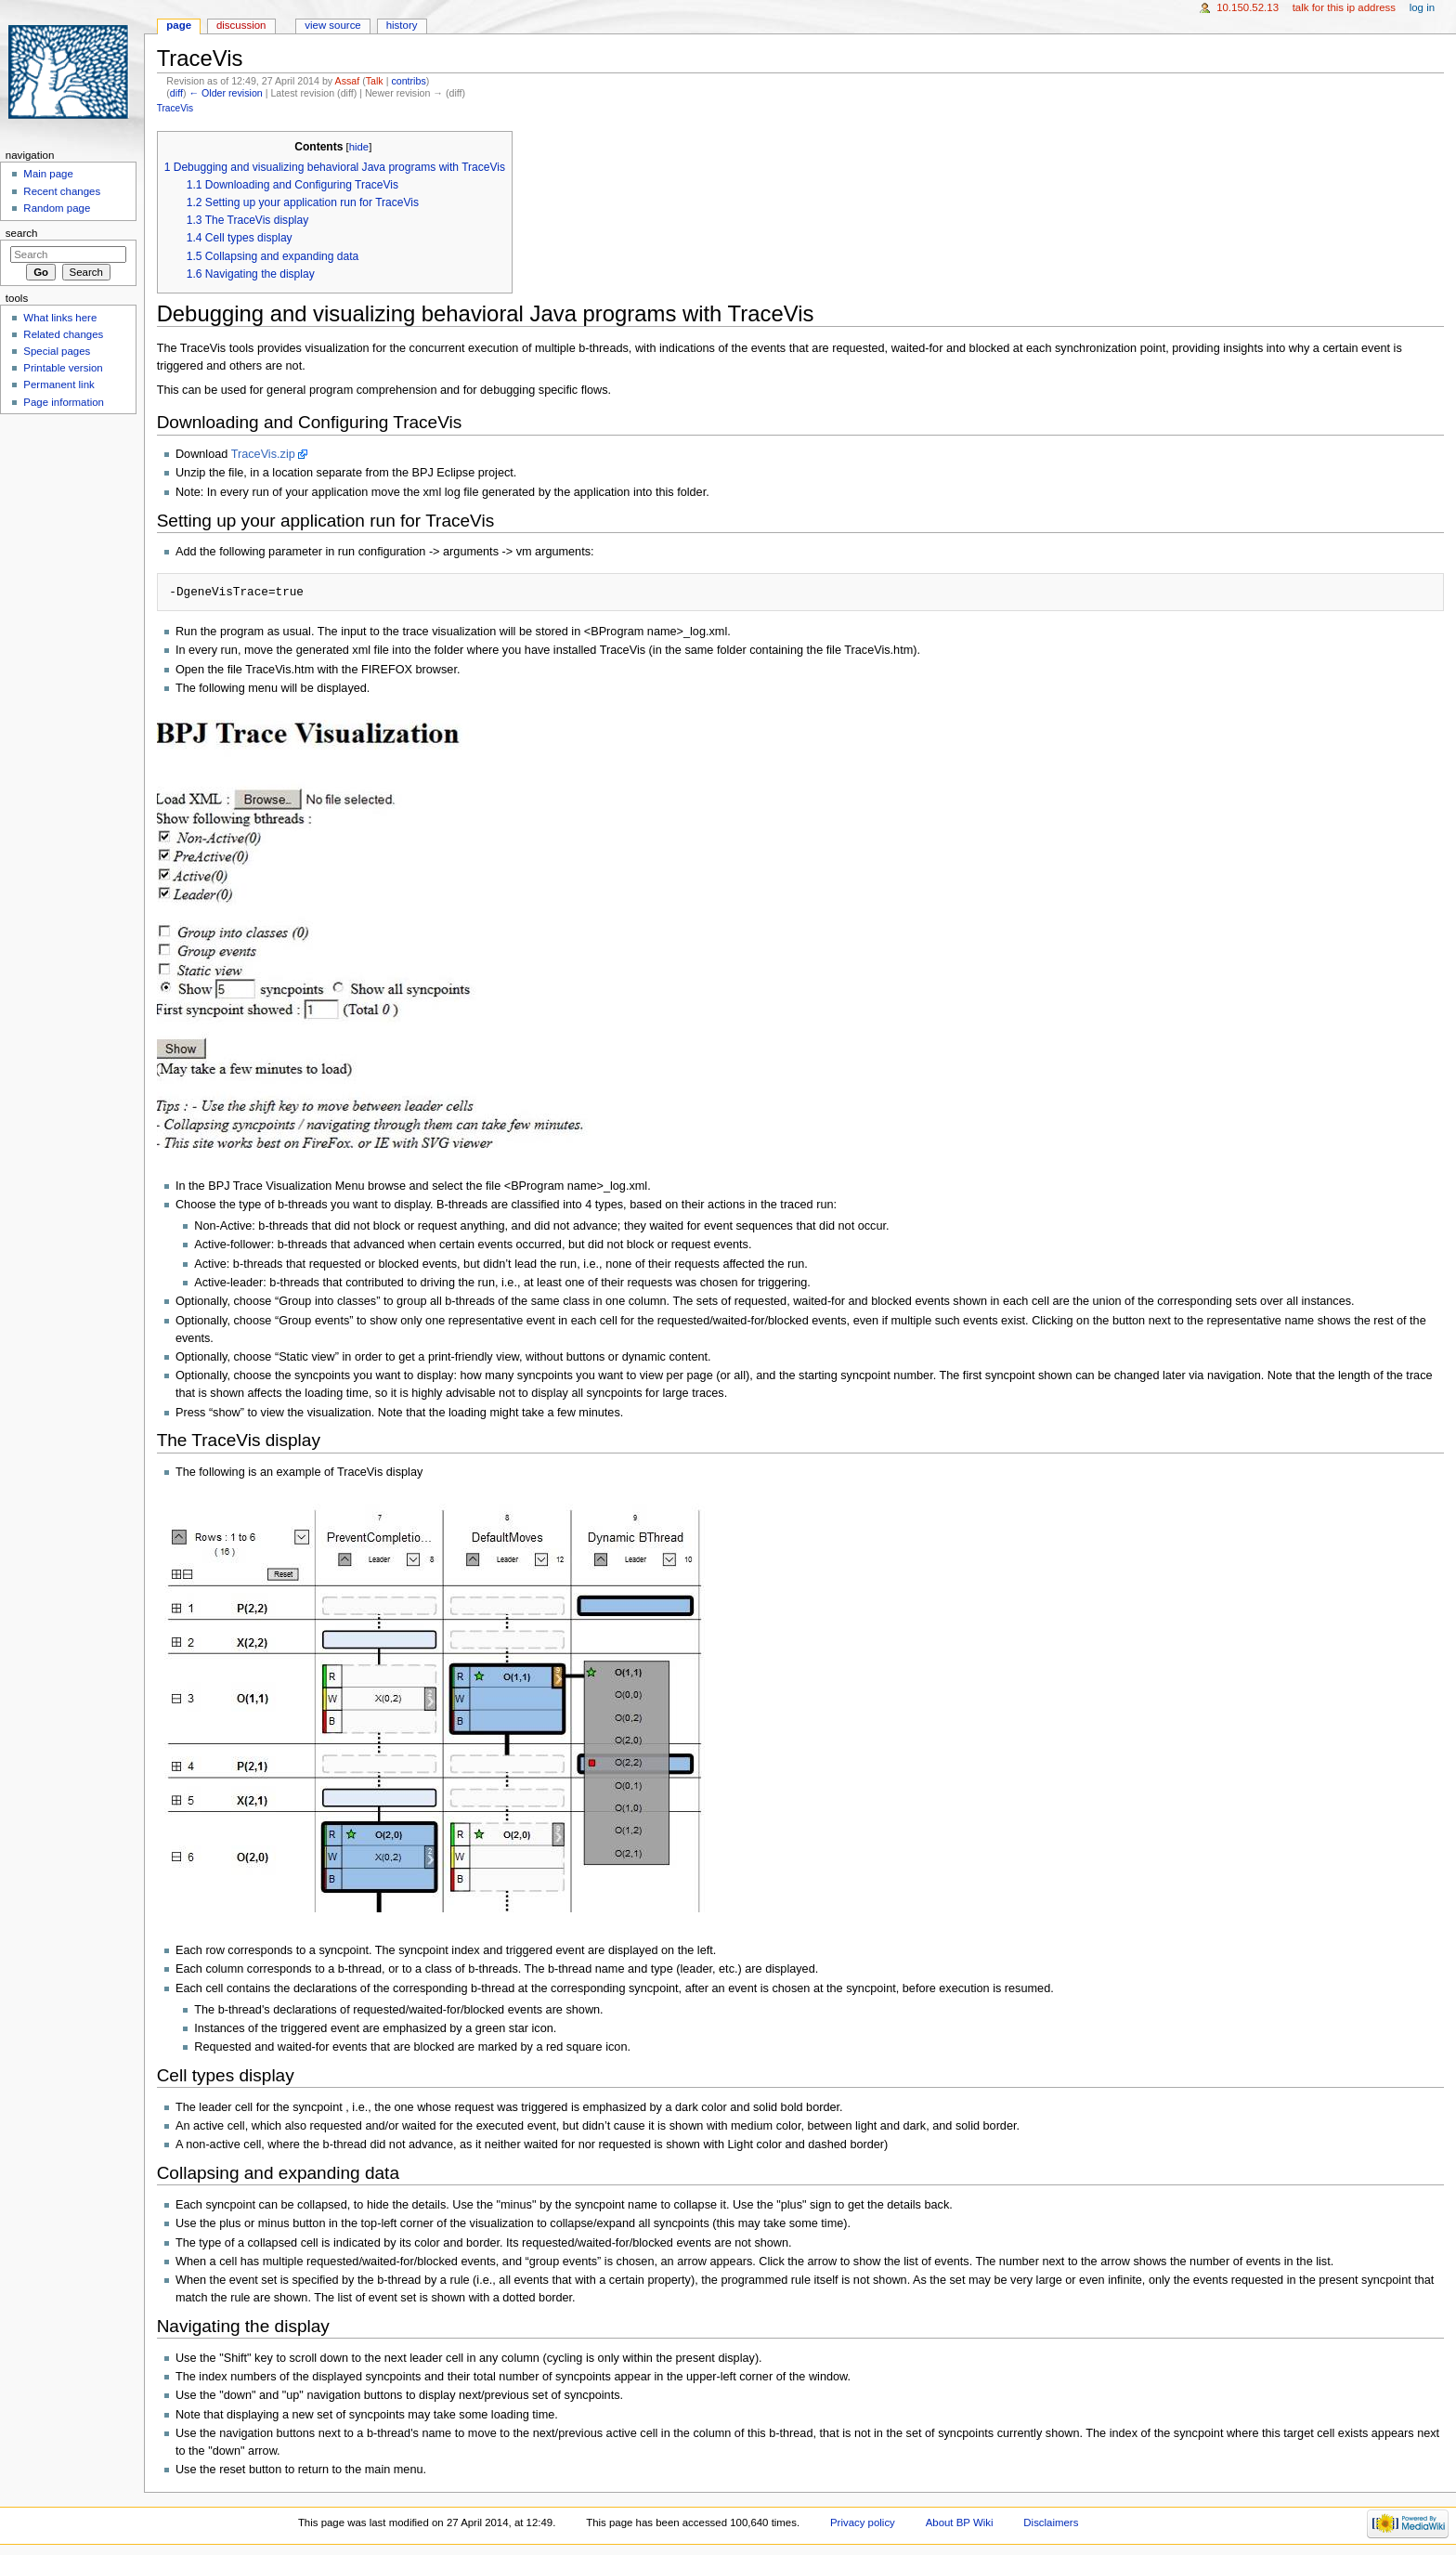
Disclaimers (1050, 2522)
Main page (48, 173)
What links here (60, 317)
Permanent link (58, 384)
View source (332, 25)
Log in (1422, 7)
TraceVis (175, 108)
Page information (63, 402)
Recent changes (61, 191)
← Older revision (225, 92)
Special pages (56, 351)
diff (176, 92)
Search (22, 233)
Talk (375, 80)
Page (178, 25)
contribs (408, 80)
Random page (56, 208)
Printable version (62, 367)
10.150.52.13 (1247, 7)
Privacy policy (862, 2522)
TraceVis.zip (263, 454)
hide (359, 146)
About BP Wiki (960, 2522)
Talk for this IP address (1344, 7)
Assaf (347, 80)
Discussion (241, 25)
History (402, 25)
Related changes (63, 334)
